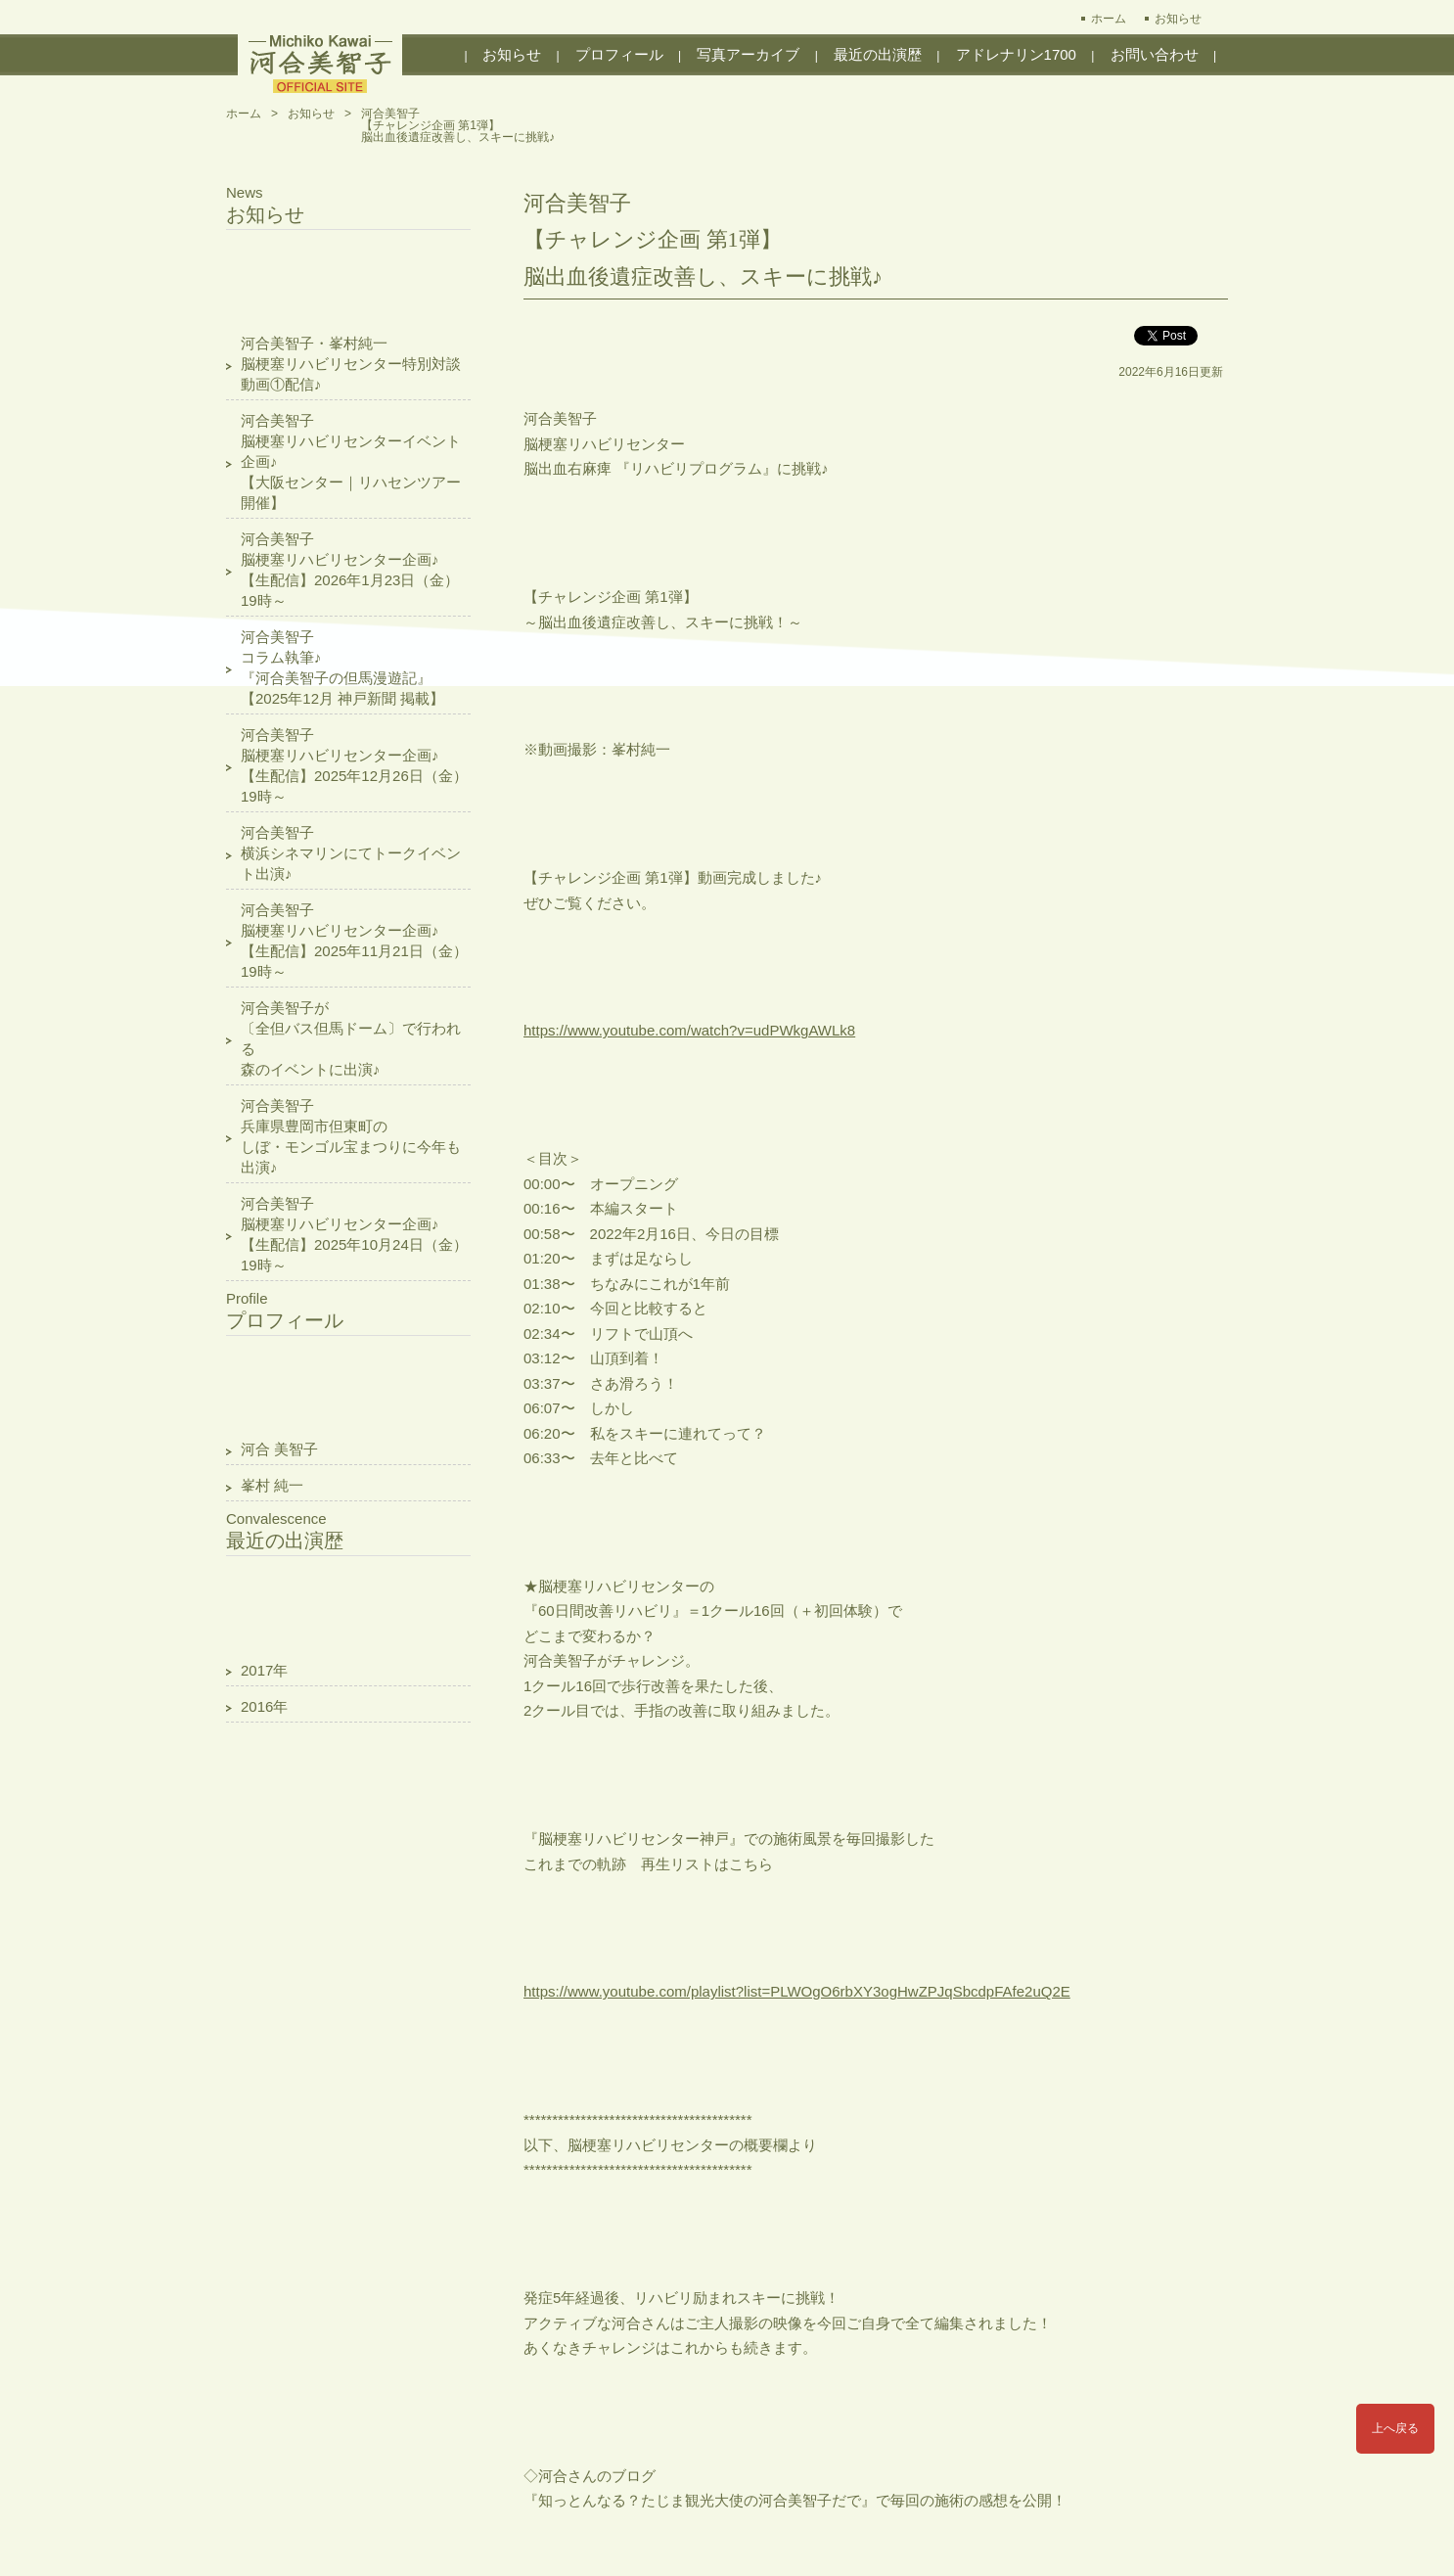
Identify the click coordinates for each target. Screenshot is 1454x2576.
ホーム (1108, 18)
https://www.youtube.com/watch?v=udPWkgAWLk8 (689, 1030)
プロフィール (619, 54)
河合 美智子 (279, 1449)
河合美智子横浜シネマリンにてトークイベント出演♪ (351, 853)
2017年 (264, 1670)
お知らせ (1178, 18)
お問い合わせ (1155, 54)
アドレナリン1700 (1016, 54)
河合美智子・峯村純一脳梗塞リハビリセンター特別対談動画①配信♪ (351, 363)
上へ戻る (1395, 2428)
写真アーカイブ (748, 54)
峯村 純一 (272, 1485)
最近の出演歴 (878, 54)
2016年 (264, 1706)
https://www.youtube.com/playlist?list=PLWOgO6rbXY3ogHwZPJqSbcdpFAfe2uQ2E (796, 1991)
